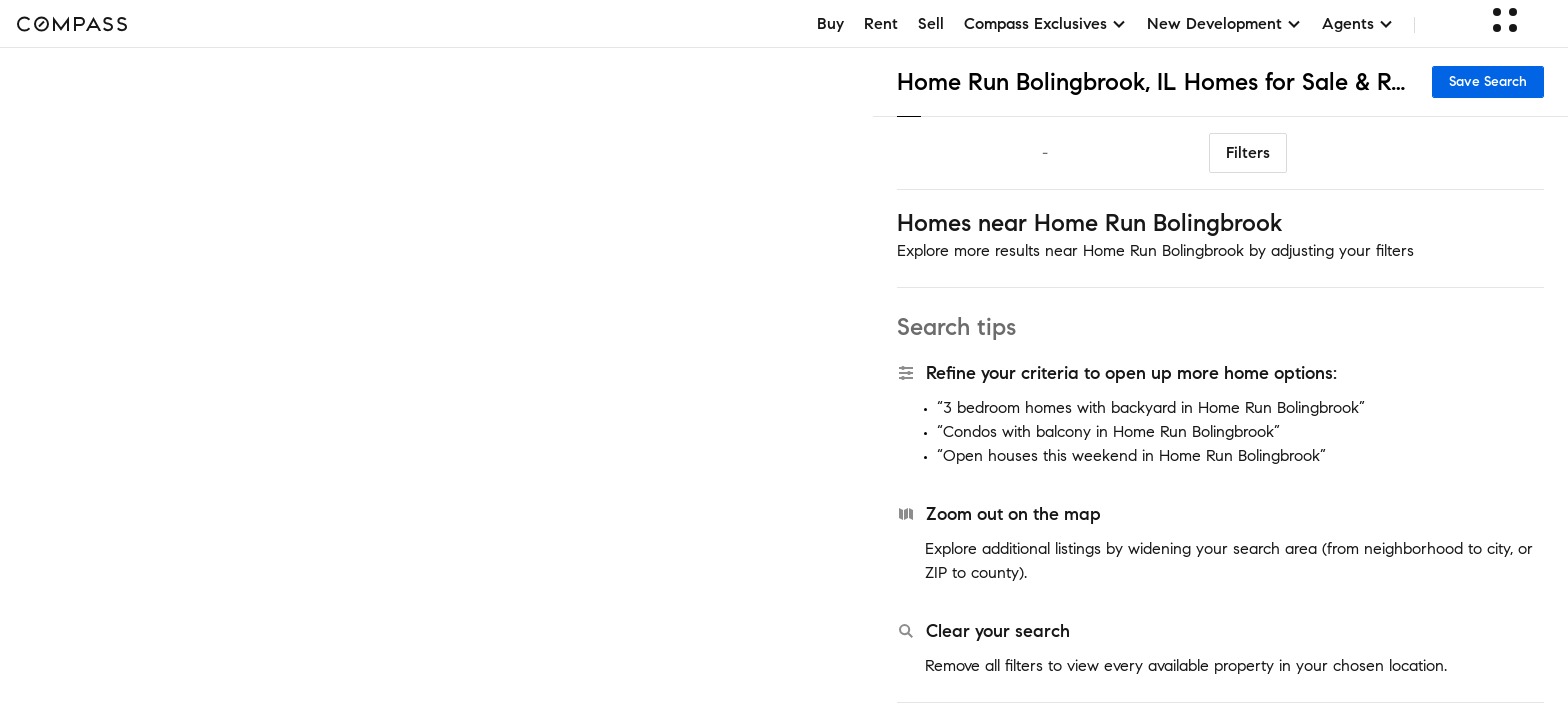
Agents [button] (1358, 23)
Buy (830, 23)
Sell (931, 23)
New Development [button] (1224, 23)
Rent (881, 23)
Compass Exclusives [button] (1045, 23)
